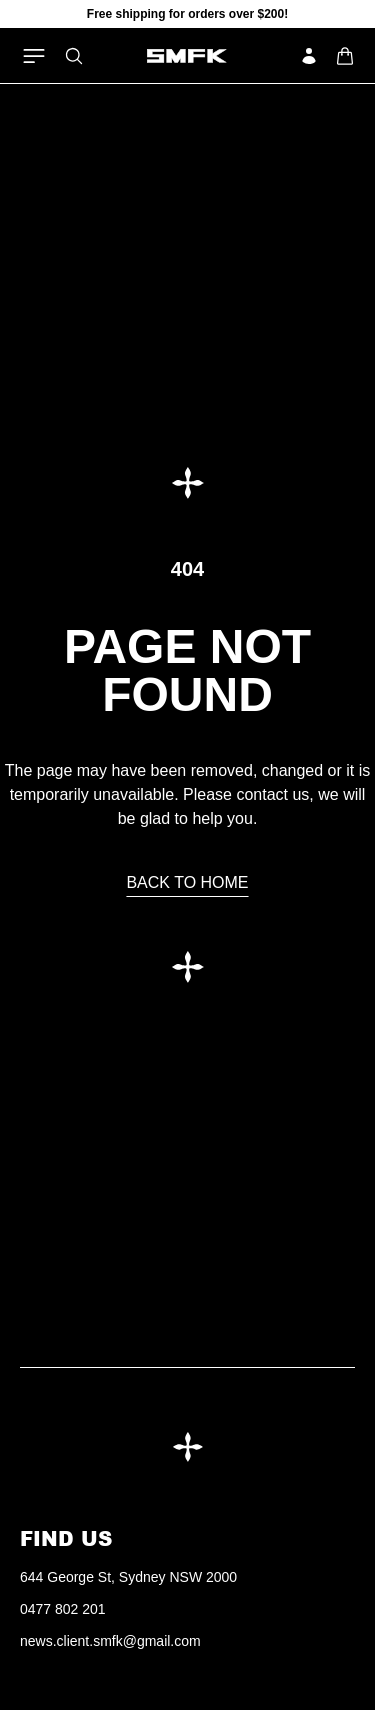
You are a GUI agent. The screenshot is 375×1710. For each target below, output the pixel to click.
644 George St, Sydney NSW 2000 (128, 1577)
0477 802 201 (63, 1609)
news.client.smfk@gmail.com (110, 1641)
